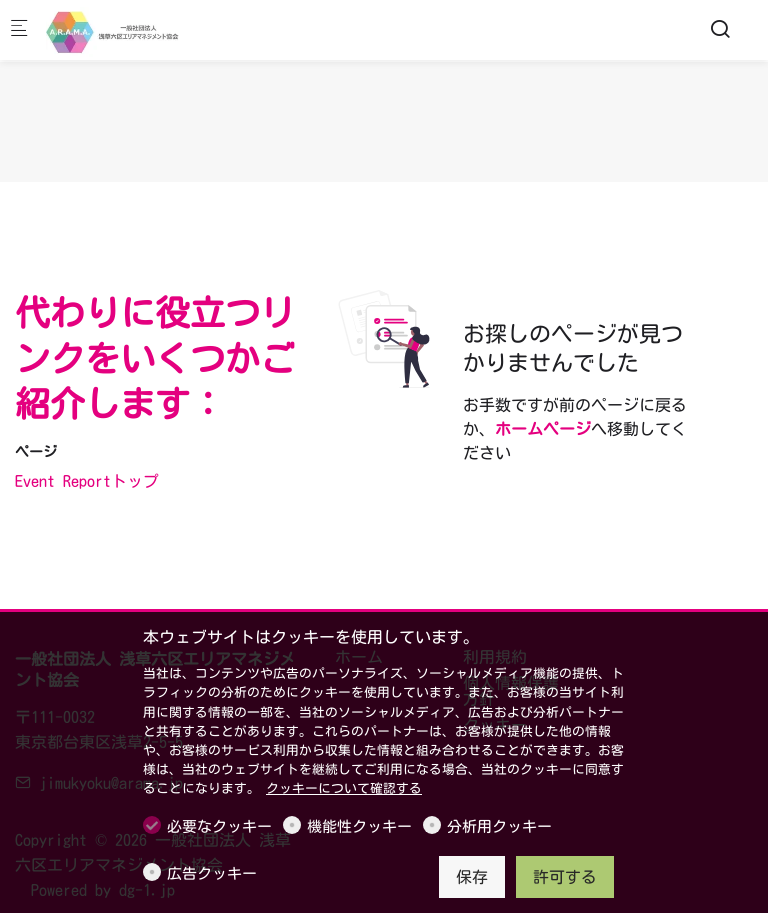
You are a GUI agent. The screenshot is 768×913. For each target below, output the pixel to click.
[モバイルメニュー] (19, 30)
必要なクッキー (219, 826)
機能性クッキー (359, 826)
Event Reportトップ (87, 481)
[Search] (720, 29)
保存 (472, 877)
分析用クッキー (499, 826)
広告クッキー (212, 873)
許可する (565, 877)
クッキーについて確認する (344, 788)
